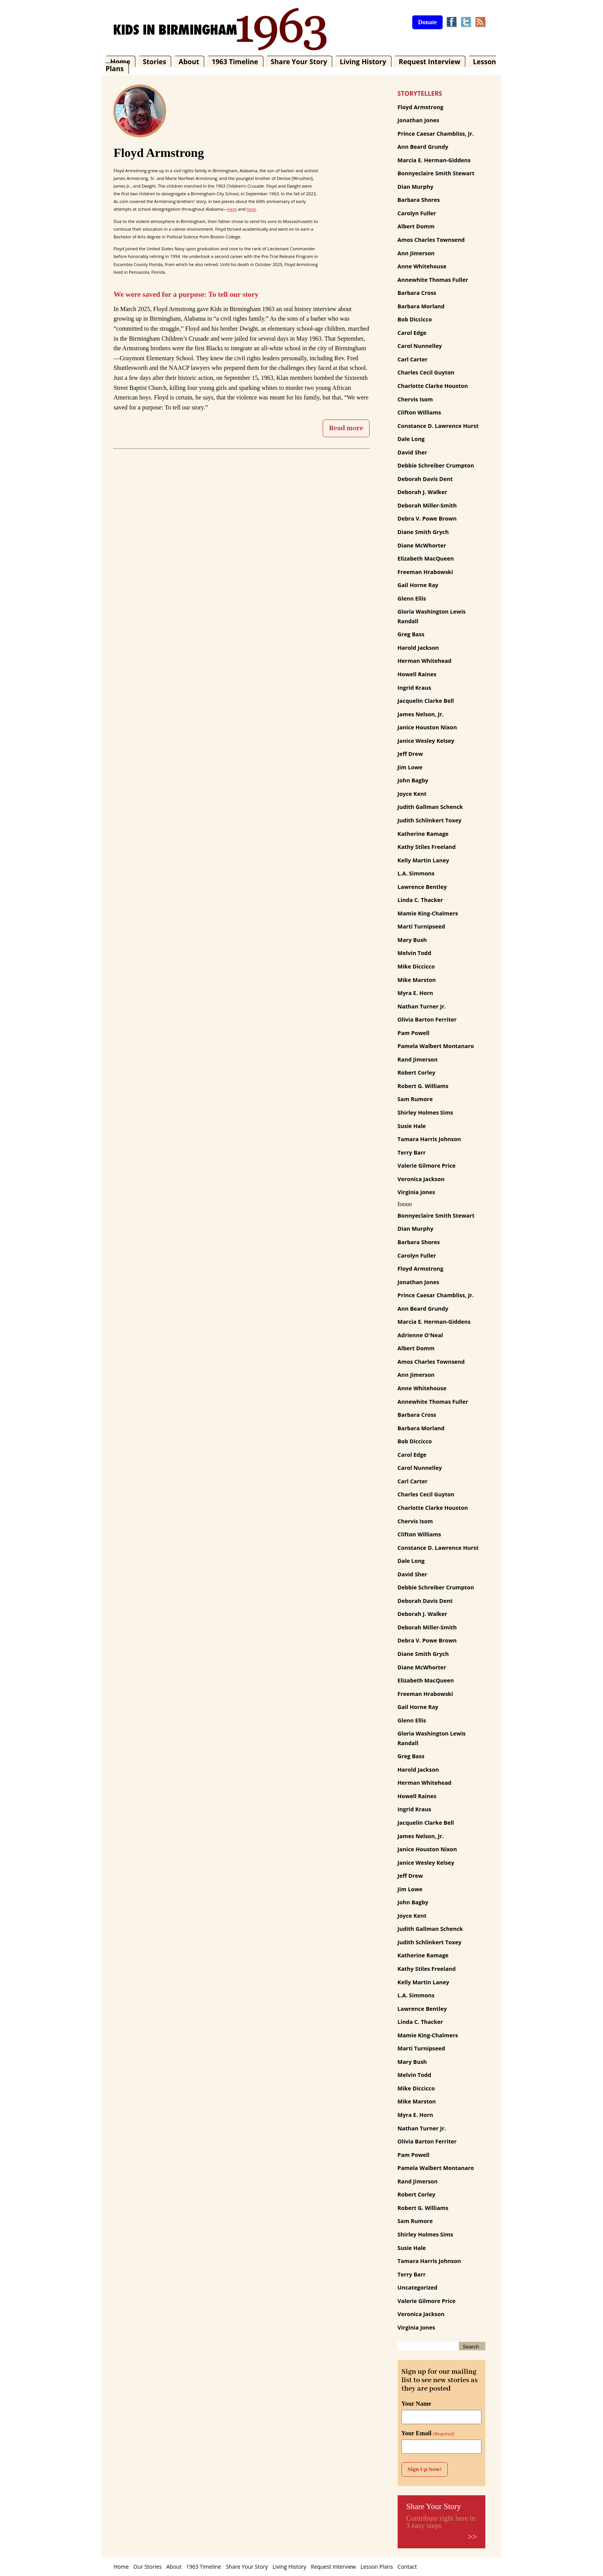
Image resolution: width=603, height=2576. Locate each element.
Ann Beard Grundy (423, 146)
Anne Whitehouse (422, 266)
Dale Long (411, 439)
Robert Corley (416, 1072)
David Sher (412, 452)
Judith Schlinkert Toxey (429, 820)
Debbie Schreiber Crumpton (436, 465)
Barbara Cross (417, 292)
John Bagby (413, 780)
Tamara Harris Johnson (429, 1139)
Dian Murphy (415, 186)
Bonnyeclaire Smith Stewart (436, 173)
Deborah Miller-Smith (427, 505)
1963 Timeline (235, 61)
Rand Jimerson (418, 1059)
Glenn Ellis (412, 598)
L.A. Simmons (416, 873)
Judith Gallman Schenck (430, 806)
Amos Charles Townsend (431, 239)
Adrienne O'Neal (420, 1335)
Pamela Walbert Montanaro (436, 1046)
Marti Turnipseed (421, 926)
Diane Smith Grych (423, 532)
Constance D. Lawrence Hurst (438, 425)
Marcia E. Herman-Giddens (434, 160)
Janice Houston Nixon (427, 727)
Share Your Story (299, 61)
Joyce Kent (412, 793)
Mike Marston (417, 979)
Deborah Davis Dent (425, 479)
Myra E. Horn (415, 993)
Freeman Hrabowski (425, 572)
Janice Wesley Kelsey (426, 740)
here (232, 209)
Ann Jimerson (416, 253)
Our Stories (147, 2566)
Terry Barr (412, 1152)
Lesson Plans (376, 2566)
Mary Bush (412, 940)
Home (120, 61)
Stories (154, 61)
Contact (407, 2566)
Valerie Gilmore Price (427, 1165)
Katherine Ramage (423, 833)
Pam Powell (414, 1033)
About (189, 61)
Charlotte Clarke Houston (433, 385)
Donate (427, 22)
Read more (346, 428)
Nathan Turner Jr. (422, 1006)
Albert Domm (416, 226)
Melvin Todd (414, 953)
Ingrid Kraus (414, 687)
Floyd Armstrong (420, 107)
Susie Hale (412, 1126)
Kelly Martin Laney (423, 860)
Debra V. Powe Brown (427, 518)
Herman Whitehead (424, 660)
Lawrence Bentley (422, 886)
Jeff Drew (410, 753)
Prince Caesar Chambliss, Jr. (436, 133)
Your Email (427, 2433)
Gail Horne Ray (418, 585)
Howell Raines (417, 674)
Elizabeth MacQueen (426, 558)
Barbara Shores (419, 199)
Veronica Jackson (421, 1179)
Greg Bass (411, 634)
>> (472, 2536)
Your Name (416, 2404)
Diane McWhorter (422, 545)
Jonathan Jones (418, 120)
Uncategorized (418, 2287)
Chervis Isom (415, 399)
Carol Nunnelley (420, 345)
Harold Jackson (418, 647)
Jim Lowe (410, 767)
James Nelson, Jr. (421, 714)
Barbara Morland (421, 306)
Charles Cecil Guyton (426, 372)
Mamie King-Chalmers (428, 913)
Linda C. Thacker (420, 900)
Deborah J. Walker (422, 492)
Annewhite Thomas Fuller (433, 279)
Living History (363, 61)
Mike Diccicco (416, 966)
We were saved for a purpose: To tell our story (185, 294)
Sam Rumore (415, 1099)
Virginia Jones (416, 1192)
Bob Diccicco (415, 319)
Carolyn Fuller (417, 213)
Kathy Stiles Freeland (427, 846)
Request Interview (429, 61)
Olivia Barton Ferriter (427, 1019)
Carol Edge (412, 332)
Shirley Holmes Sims (425, 1112)
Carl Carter (413, 359)
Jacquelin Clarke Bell (426, 700)
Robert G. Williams (423, 1086)
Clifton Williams (419, 412)
